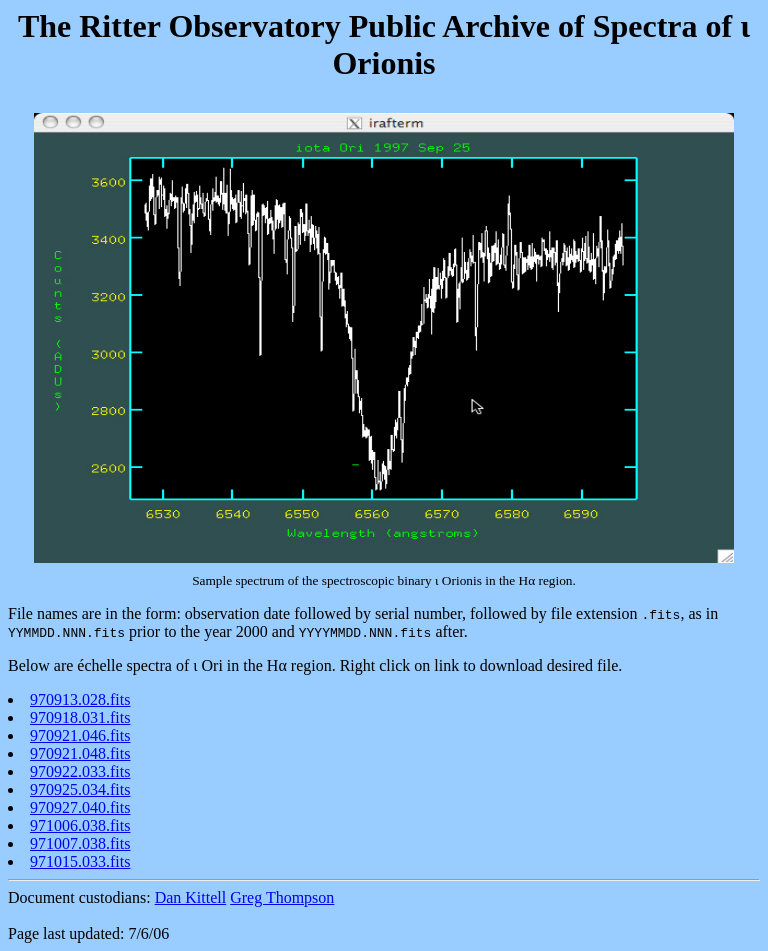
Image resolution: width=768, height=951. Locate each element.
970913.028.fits (80, 699)
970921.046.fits (80, 735)
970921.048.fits (80, 753)
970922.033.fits (80, 771)
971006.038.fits (80, 825)
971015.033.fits (80, 861)
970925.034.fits (80, 789)
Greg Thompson (282, 897)
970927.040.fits (80, 807)
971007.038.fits (80, 843)
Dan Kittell (191, 897)
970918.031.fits (80, 717)
